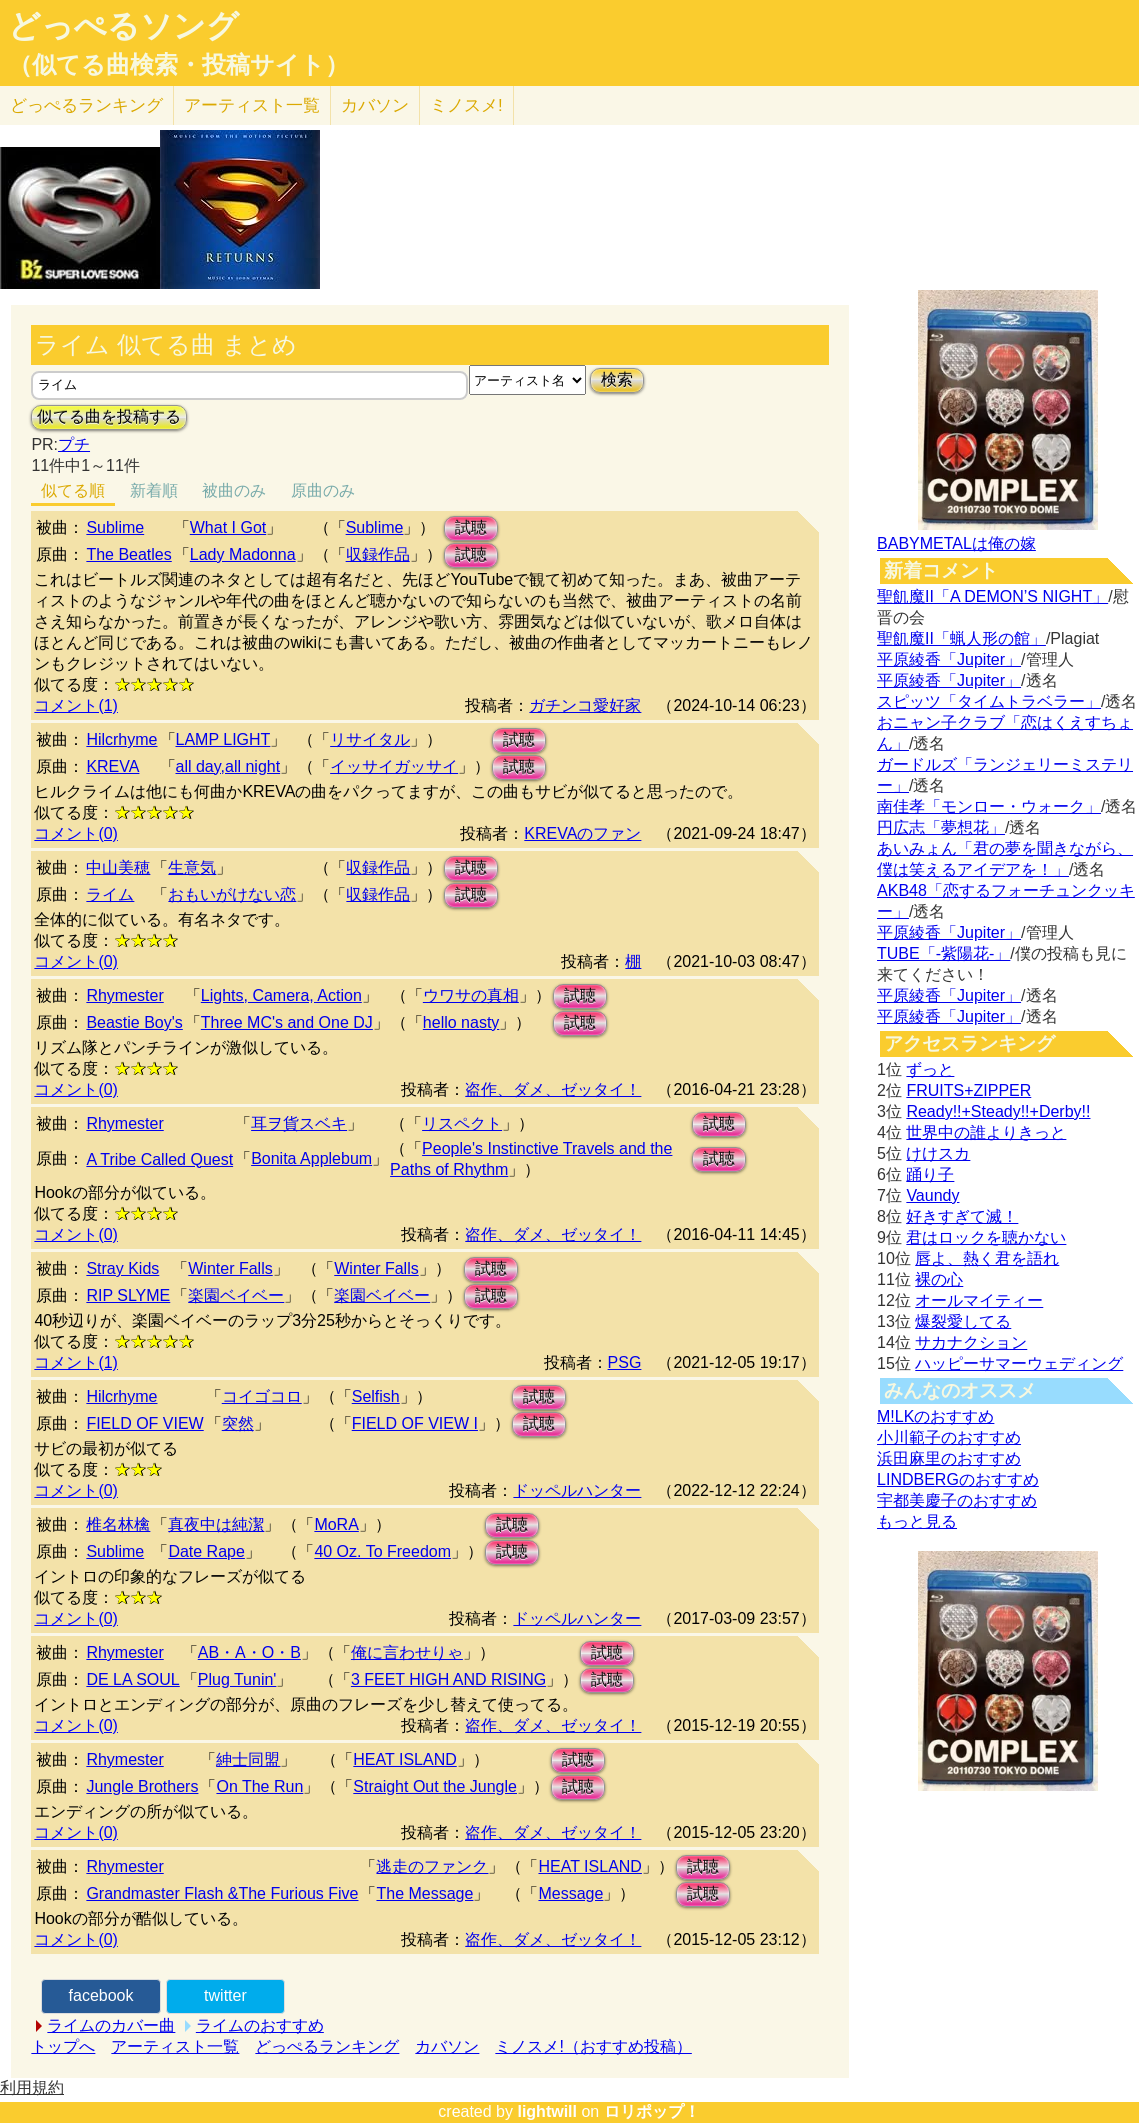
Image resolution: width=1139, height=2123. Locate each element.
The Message (424, 1893)
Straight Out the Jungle (435, 1786)
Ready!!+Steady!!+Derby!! (998, 1111)
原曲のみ (323, 490)
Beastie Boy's (134, 1022)
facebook (101, 1995)
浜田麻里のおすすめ (949, 1458)
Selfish (376, 1396)
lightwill (547, 2111)
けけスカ (938, 1153)
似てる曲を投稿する (109, 416)
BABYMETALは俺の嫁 (956, 543)
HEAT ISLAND (404, 1759)
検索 (617, 379)
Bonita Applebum (311, 1158)
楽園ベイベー (236, 1295)
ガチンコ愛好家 (585, 705)
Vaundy (932, 1195)
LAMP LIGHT (223, 739)
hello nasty (461, 1022)
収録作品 (378, 554)
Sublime (115, 527)
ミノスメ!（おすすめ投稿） (593, 2046)
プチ (74, 444)
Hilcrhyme (121, 739)
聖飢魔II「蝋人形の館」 (961, 638)
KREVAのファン (582, 833)
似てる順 (73, 490)
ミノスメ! (466, 105)
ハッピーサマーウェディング (1019, 1363)
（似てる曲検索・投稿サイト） (178, 65)
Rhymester (124, 995)
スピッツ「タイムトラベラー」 (989, 701)
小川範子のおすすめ (949, 1437)
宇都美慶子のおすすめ (957, 1500)
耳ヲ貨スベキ (299, 1123)
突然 (238, 1423)
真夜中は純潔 (216, 1524)
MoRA (336, 1524)
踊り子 (930, 1174)
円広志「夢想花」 (941, 827)
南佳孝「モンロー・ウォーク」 (989, 806)
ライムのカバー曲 (111, 2025)
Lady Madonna (243, 554)
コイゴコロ (262, 1396)
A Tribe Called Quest (159, 1159)
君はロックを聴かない (986, 1237)
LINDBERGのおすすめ (958, 1479)
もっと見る (917, 1521)
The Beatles (128, 554)
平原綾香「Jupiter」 (949, 659)
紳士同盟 (248, 1759)
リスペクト (462, 1123)
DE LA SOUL (132, 1679)
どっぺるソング (123, 26)
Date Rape (206, 1551)
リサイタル (370, 739)
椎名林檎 (118, 1524)
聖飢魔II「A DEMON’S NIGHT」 (992, 596)
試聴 (471, 527)
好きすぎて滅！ (962, 1216)
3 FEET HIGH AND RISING (448, 1679)
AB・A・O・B (249, 1652)
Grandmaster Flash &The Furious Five (222, 1893)
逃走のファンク (432, 1866)
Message (570, 1893)
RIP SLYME (128, 1295)
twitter (225, 1995)
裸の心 (939, 1279)
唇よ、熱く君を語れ (987, 1258)
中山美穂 (118, 867)
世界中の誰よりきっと (986, 1132)
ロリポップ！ (652, 2111)
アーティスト (252, 105)
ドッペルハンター (577, 1490)
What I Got (228, 527)
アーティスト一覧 (175, 2046)
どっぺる (86, 105)
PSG (625, 1362)
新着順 (154, 490)
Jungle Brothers (142, 1786)
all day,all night (228, 766)
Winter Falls (230, 1268)
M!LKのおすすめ (935, 1416)
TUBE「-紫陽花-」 (943, 953)
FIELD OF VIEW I (415, 1423)
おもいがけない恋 (232, 894)
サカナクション (971, 1342)
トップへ (63, 2046)
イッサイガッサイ (394, 766)
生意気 (192, 867)
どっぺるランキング (327, 2046)
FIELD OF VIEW (144, 1423)
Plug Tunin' (237, 1679)
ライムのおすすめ (260, 2025)
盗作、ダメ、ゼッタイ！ (553, 1089)
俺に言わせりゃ (407, 1652)
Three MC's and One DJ (287, 1022)
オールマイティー (979, 1300)
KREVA (112, 766)
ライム (110, 894)
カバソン (375, 105)
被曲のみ (234, 490)
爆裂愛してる (963, 1321)
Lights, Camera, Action (281, 995)
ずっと (930, 1069)
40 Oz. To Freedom (382, 1551)
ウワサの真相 (471, 995)
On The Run (259, 1786)
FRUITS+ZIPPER (968, 1090)
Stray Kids (122, 1268)
